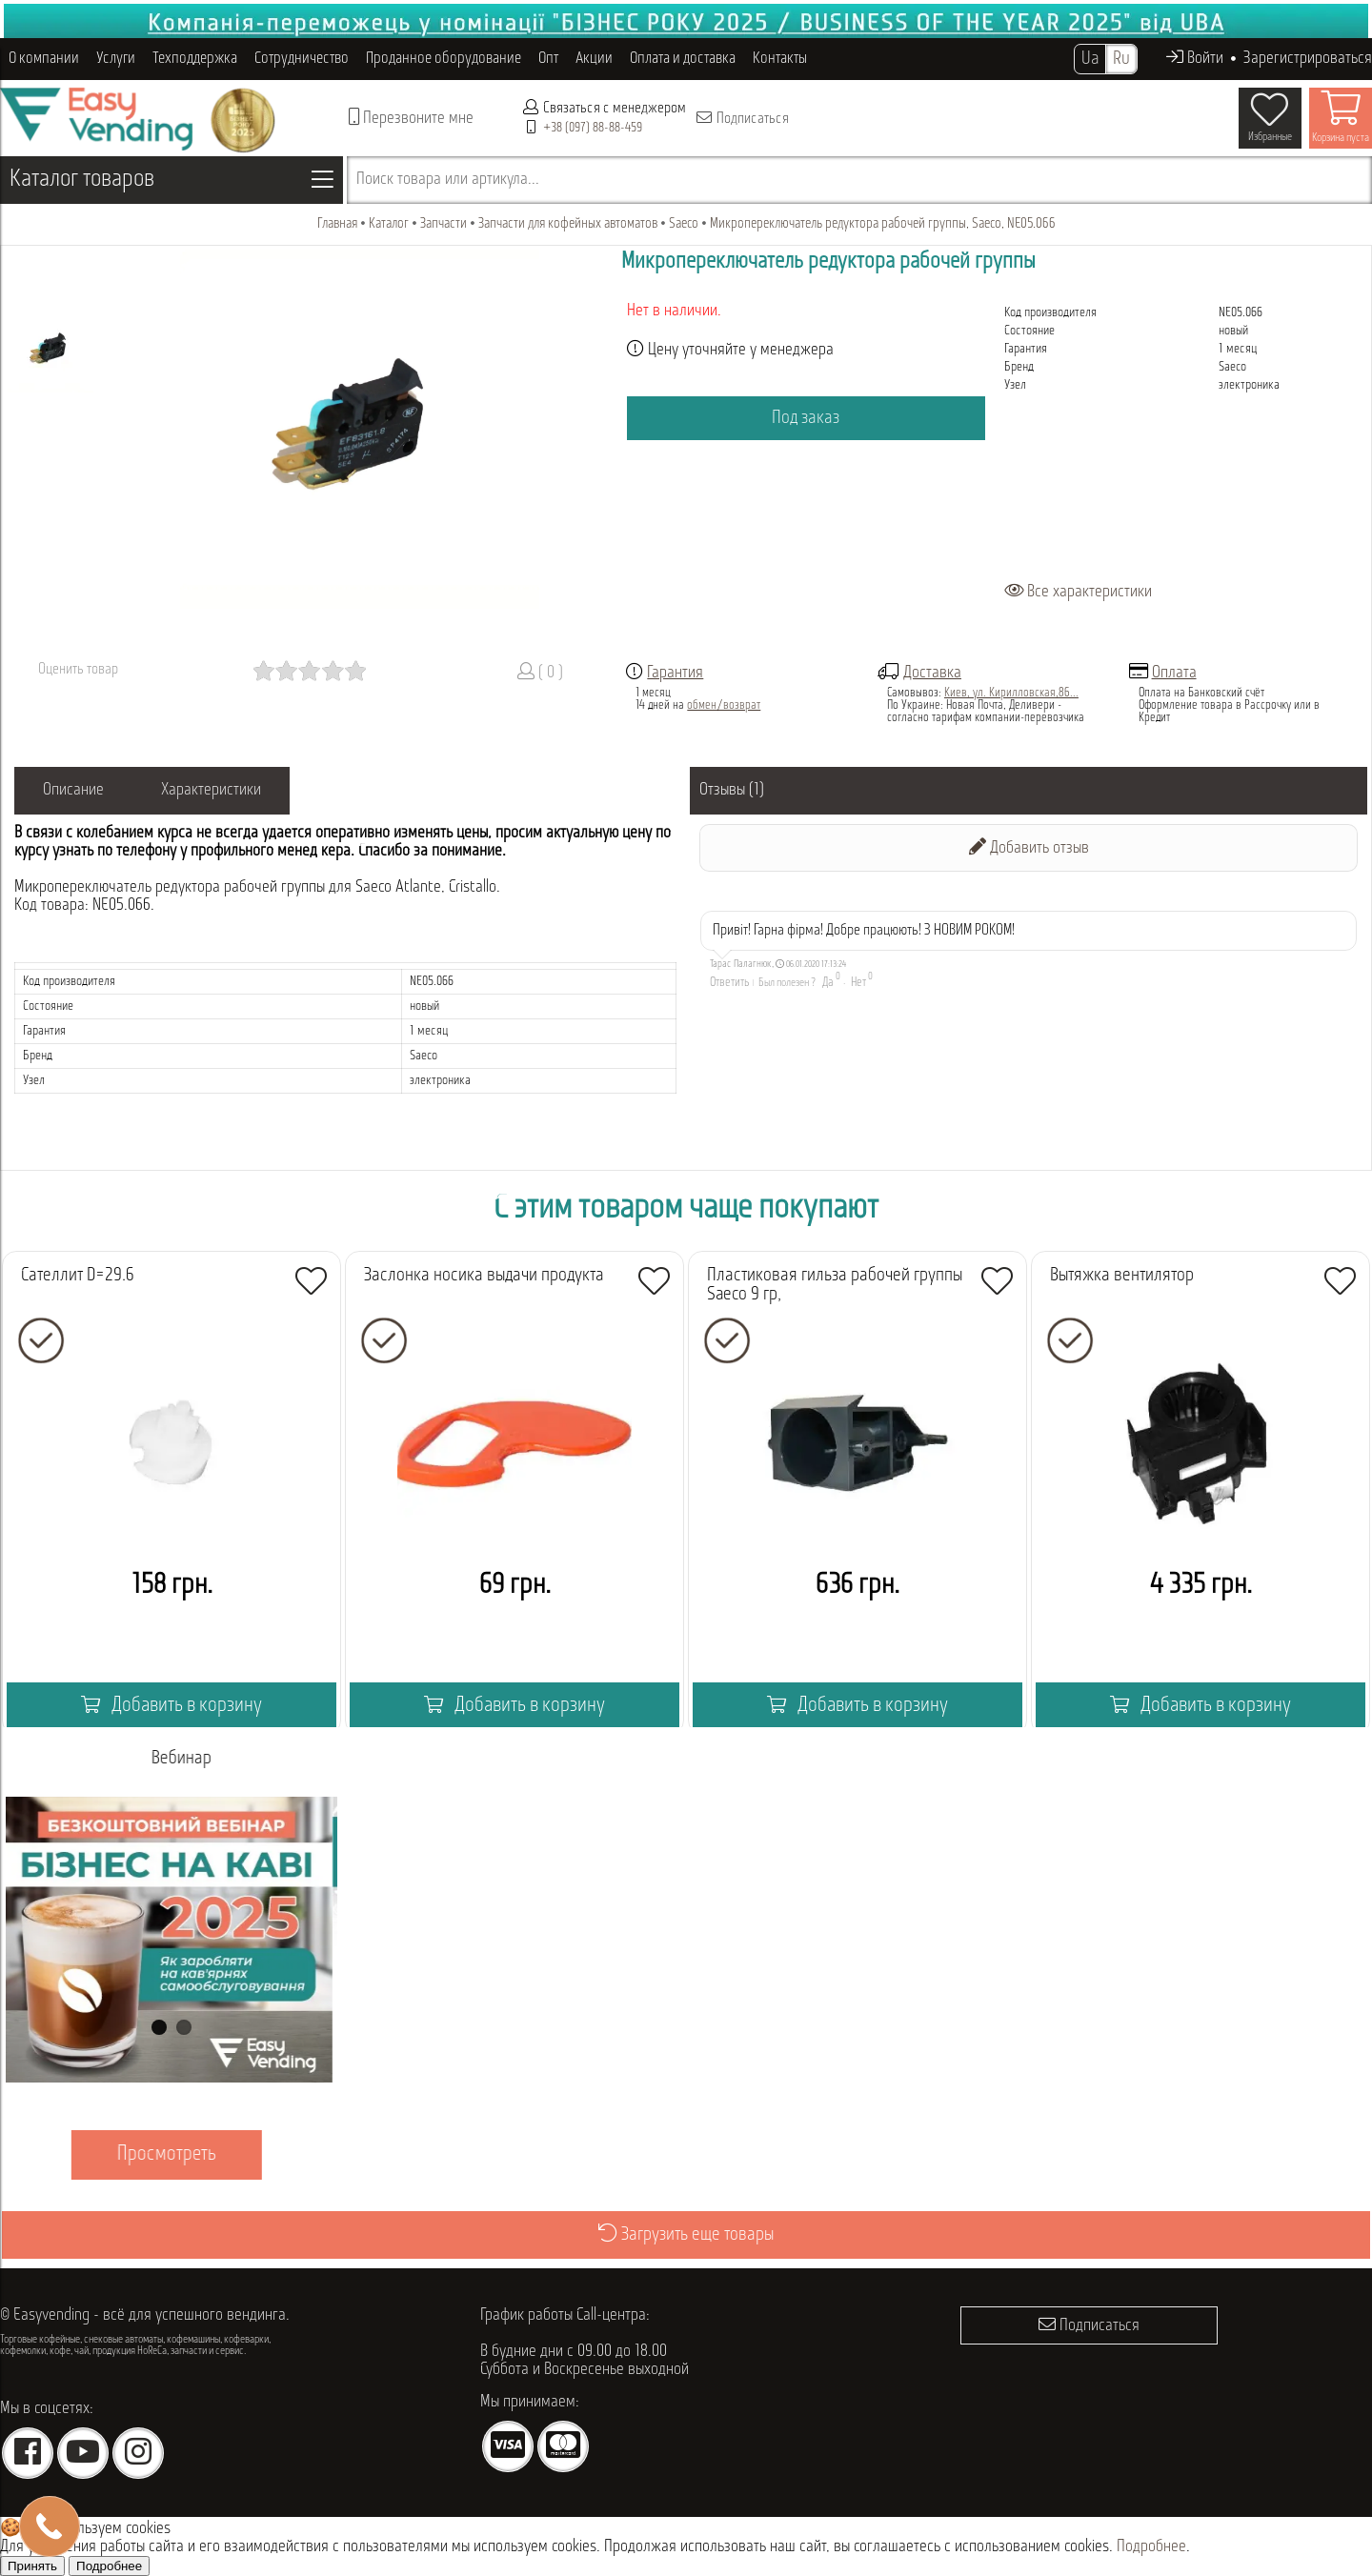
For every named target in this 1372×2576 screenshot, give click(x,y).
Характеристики (211, 790)
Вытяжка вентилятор (1122, 1275)
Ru (1121, 59)
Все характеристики (1078, 592)
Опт (548, 58)
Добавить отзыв (1029, 847)
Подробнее (1151, 2547)
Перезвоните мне (411, 118)
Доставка (932, 673)
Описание (73, 790)
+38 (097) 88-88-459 (592, 128)
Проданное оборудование (443, 58)
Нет (858, 982)
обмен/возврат (723, 705)
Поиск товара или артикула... (447, 180)
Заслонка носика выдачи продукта (484, 1275)
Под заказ (805, 418)
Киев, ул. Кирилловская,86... (1011, 693)
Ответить (729, 982)
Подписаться (742, 118)
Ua (1090, 59)
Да (828, 982)
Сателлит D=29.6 (77, 1275)
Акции (594, 58)
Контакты (780, 58)
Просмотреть (171, 2154)
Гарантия (675, 673)
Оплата (1174, 673)
